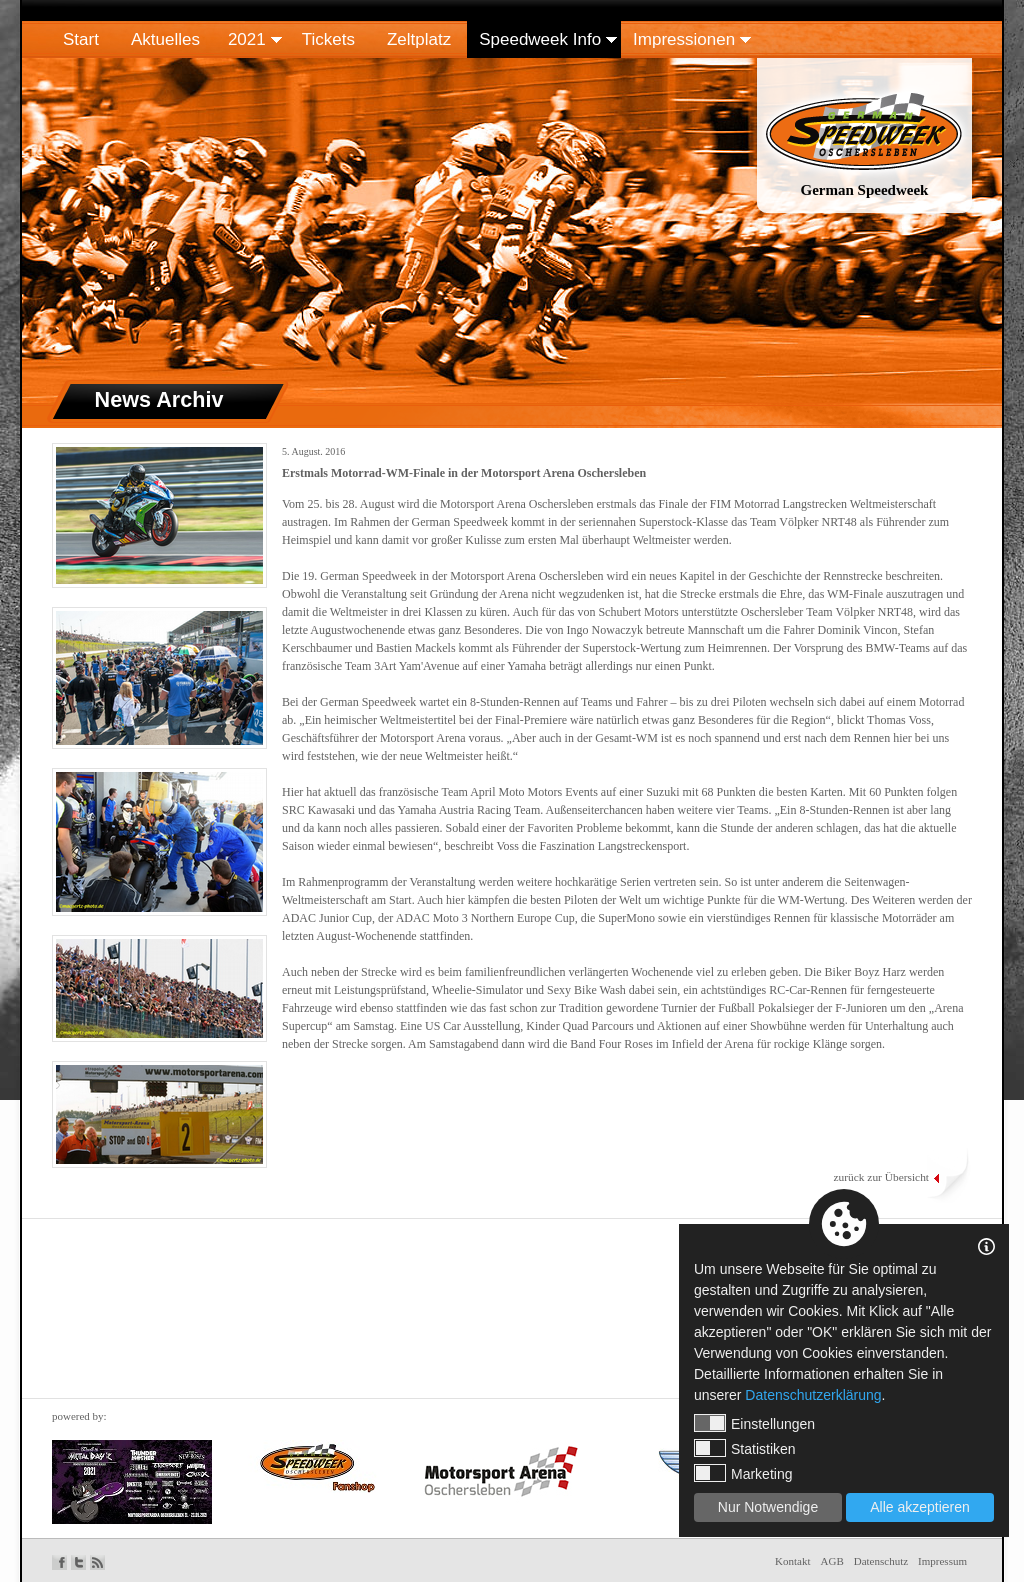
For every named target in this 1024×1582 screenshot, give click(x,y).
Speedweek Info (540, 39)
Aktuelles (165, 39)
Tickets (328, 39)
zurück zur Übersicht (881, 1177)
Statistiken (745, 1448)
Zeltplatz (419, 39)
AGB (832, 1561)
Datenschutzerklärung (813, 1395)
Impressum (942, 1561)
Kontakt (792, 1561)
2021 (247, 39)
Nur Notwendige (768, 1507)
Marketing (743, 1473)
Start (81, 39)
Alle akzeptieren (920, 1507)
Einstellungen (754, 1423)
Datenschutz (881, 1561)
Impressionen (684, 39)
